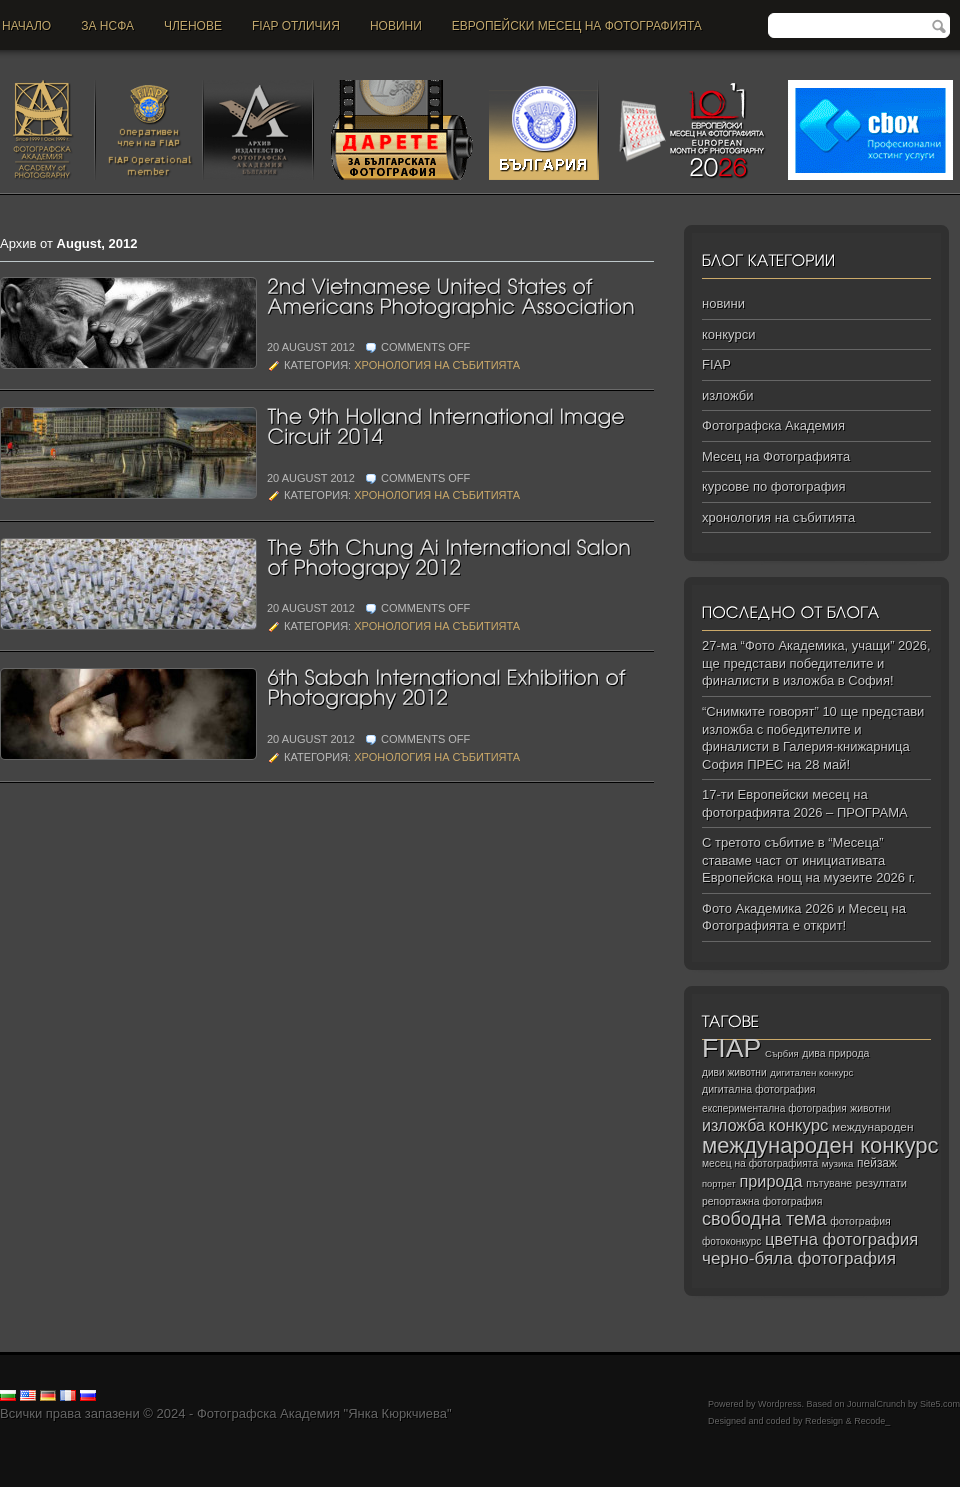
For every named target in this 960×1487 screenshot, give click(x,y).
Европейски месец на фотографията (577, 26)
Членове (193, 26)
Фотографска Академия (773, 425)
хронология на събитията (437, 365)
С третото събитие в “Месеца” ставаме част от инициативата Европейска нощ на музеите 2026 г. (808, 860)
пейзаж (877, 1163)
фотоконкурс (731, 1241)
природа (770, 1181)
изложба (733, 1125)
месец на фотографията (760, 1163)
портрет (719, 1184)
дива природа (835, 1053)
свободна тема (764, 1219)
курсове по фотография (774, 486)
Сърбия (782, 1053)
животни (870, 1108)
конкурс (799, 1125)
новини (396, 26)
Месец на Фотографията (776, 456)
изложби (727, 395)
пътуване (829, 1183)
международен (872, 1127)
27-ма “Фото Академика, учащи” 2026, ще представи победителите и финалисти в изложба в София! (816, 663)
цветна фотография (841, 1239)
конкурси (728, 334)
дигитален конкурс (811, 1072)
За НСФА (107, 26)
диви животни (734, 1072)
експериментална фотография (774, 1108)
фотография (860, 1221)
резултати (881, 1183)
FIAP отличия (296, 26)
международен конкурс (820, 1145)
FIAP (716, 364)
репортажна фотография (762, 1201)
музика (838, 1163)
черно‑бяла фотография (799, 1258)
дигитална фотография (759, 1089)
